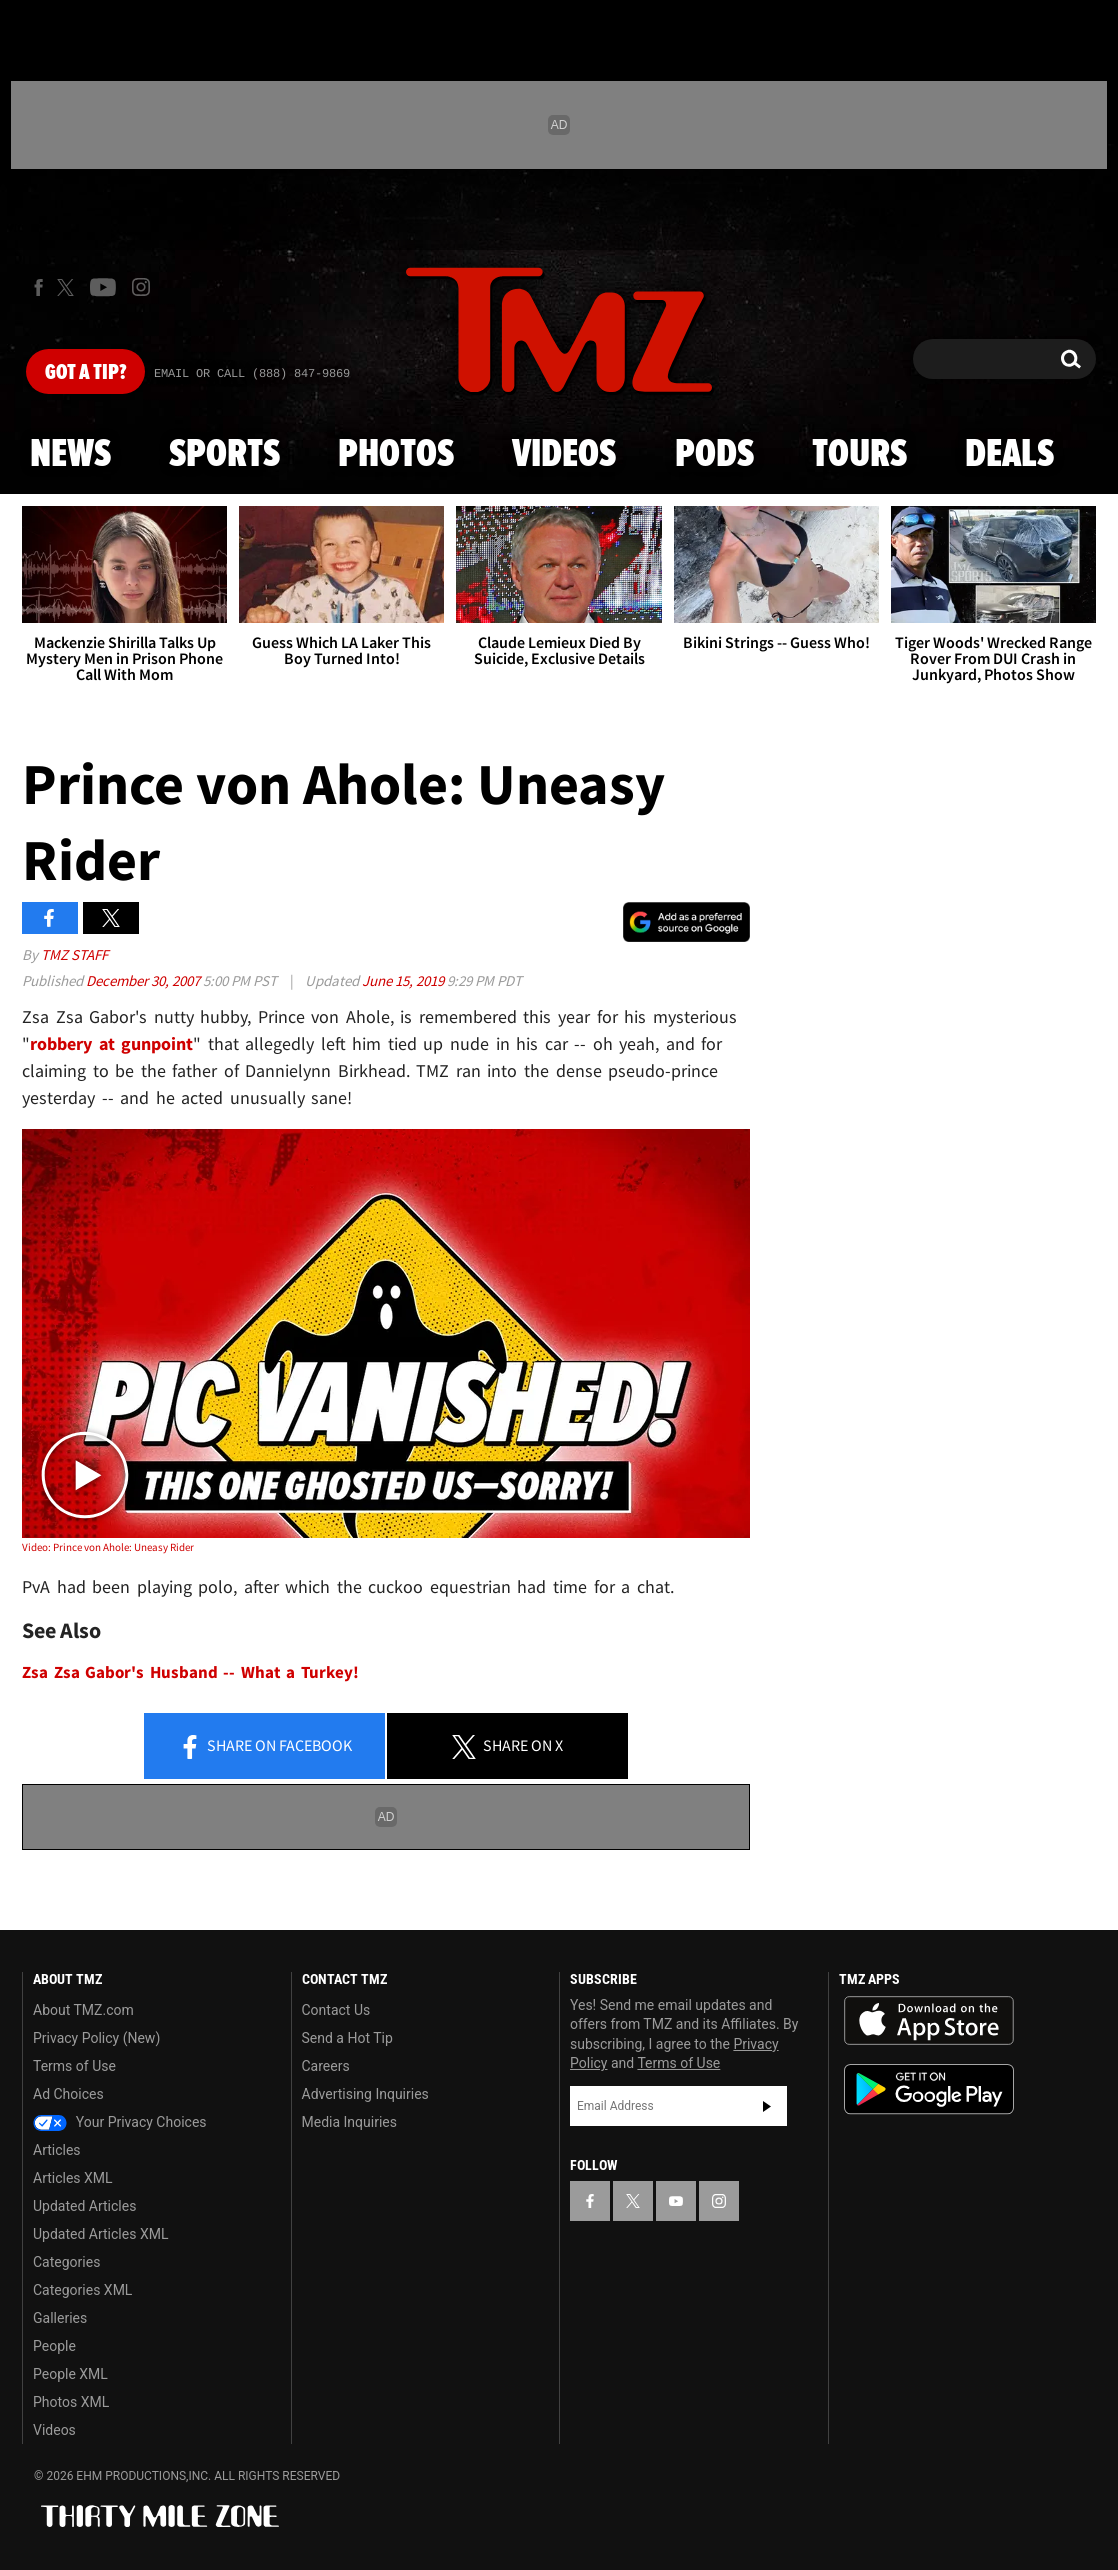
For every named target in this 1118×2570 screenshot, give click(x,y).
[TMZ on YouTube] (676, 2201)
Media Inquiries (349, 2122)
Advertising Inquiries (365, 2094)
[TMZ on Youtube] (103, 287)
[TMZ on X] (68, 287)
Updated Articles (84, 2206)
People (54, 2346)
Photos (396, 455)
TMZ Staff (74, 954)
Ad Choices (68, 2094)
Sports (224, 455)
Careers (326, 2066)
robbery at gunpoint (111, 1043)
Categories (66, 2262)
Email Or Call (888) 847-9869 (252, 374)
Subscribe (767, 2106)
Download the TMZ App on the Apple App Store (929, 2021)
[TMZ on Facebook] (38, 287)
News (70, 455)
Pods (714, 455)
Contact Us (336, 2010)
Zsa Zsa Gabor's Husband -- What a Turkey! (190, 1672)
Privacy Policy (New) (96, 2038)
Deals (1009, 455)
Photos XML (71, 2402)
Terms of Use (74, 2066)
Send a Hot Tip (347, 2038)
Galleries (60, 2318)
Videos (564, 455)
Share (265, 1747)
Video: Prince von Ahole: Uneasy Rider (108, 1547)
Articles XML (73, 2178)
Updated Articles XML (100, 2234)
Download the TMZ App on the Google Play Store (929, 2089)
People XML (70, 2374)
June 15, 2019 (404, 980)
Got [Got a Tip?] (85, 373)
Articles (57, 2150)
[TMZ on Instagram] (141, 287)
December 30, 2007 (144, 980)
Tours (859, 455)
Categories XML (82, 2290)
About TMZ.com (83, 2010)
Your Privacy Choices (120, 2122)
